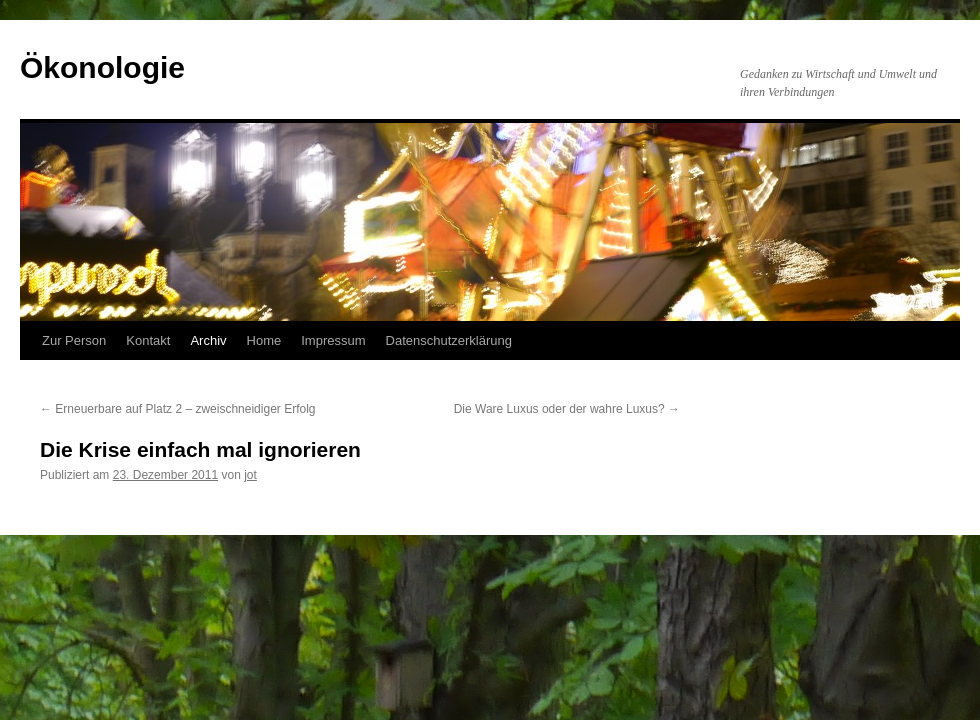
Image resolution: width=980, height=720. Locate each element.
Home (264, 340)
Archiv (208, 340)
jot (250, 475)
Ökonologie (102, 67)
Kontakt (148, 340)
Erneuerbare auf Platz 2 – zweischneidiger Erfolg (177, 409)
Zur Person (74, 340)
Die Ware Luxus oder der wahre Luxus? (567, 409)
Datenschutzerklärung (449, 340)
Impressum (333, 340)
